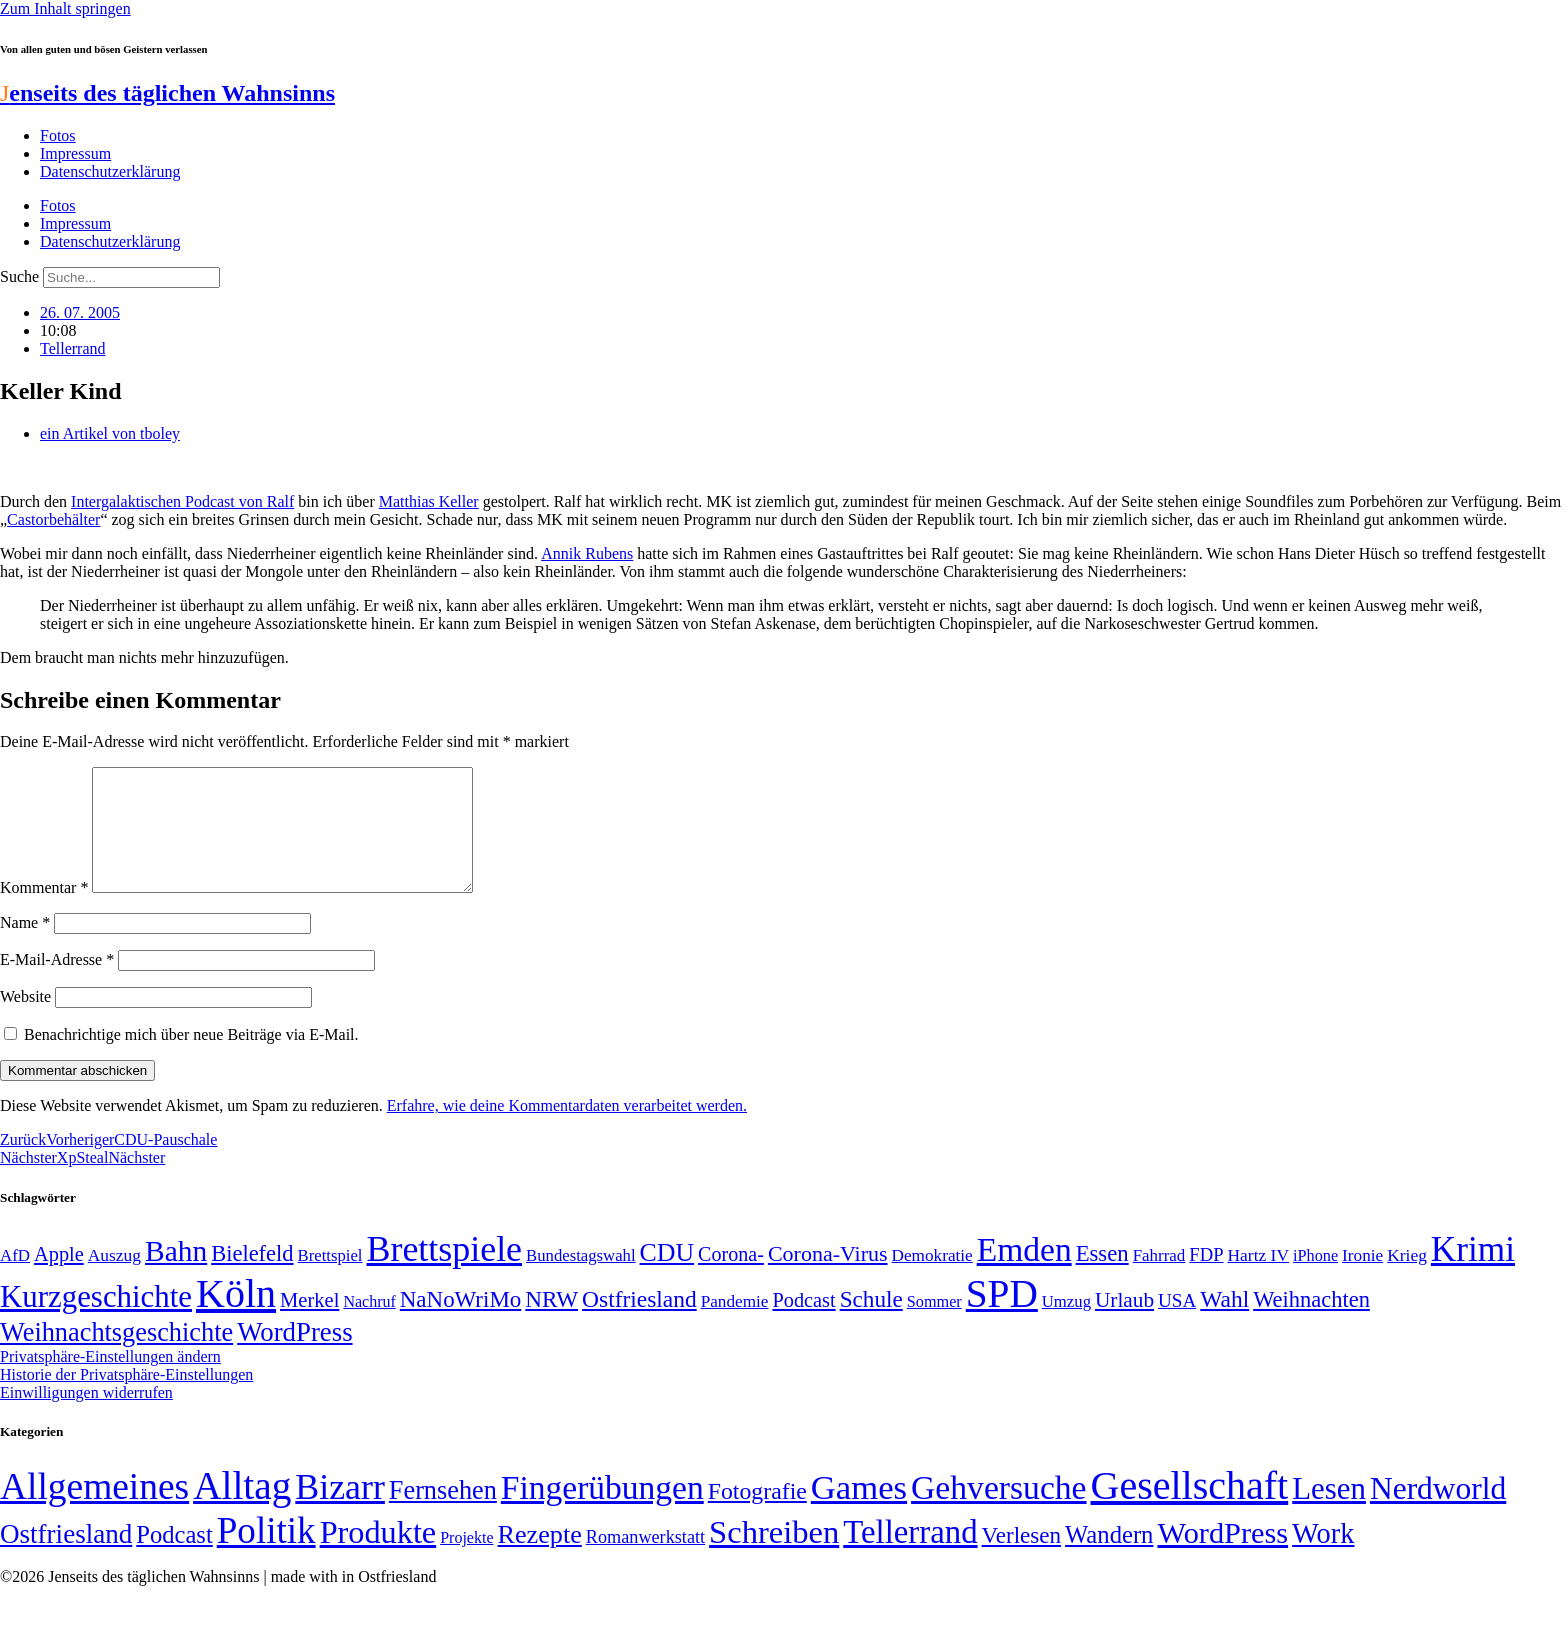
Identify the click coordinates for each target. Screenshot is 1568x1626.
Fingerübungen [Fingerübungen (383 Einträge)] (602, 1511)
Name (25, 946)
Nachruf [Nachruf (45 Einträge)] (369, 1325)
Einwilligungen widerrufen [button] (86, 1416)
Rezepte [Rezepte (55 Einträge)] (540, 1558)
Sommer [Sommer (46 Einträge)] (934, 1326)
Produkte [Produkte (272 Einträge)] (378, 1556)
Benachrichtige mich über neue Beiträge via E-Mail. (191, 1058)
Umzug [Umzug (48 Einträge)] (1066, 1325)
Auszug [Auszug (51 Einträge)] (114, 1279)
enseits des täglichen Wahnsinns (167, 93)
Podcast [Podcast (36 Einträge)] (174, 1558)
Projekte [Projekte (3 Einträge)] (466, 1561)
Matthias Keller (429, 501)
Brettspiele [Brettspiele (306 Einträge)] (445, 1273)
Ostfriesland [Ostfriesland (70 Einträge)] (66, 1558)
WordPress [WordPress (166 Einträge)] (1222, 1557)
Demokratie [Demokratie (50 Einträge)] (932, 1279)
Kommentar (44, 911)
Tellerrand (73, 348)
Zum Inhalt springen (65, 8)
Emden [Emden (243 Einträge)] (1024, 1273)
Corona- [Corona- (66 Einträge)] (731, 1278)
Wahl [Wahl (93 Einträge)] (1224, 1323)
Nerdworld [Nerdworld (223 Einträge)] (1438, 1512)
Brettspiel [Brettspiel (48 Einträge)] (330, 1279)
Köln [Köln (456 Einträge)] (236, 1317)
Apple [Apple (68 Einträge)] (59, 1278)
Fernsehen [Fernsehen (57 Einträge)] (443, 1514)
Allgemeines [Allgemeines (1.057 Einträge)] (94, 1510)
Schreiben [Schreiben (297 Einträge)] (774, 1556)
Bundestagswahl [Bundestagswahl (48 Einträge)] (580, 1279)
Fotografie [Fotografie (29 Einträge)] (757, 1515)
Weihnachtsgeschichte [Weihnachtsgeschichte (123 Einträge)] (116, 1356)
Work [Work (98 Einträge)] (1323, 1557)
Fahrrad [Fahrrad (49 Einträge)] (1159, 1279)
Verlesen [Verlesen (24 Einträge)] (1021, 1559)
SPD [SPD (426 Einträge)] (1002, 1317)
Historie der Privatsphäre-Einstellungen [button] (126, 1398)
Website (25, 1020)
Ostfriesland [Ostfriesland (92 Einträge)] (639, 1323)
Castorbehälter (53, 519)
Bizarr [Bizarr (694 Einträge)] (340, 1511)
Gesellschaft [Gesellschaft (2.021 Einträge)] (1190, 1509)
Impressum (75, 153)
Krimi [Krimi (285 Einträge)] (1473, 1273)
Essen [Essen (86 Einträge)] (1102, 1277)
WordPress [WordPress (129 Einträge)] (294, 1356)
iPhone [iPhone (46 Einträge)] (1315, 1280)
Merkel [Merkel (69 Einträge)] (309, 1324)
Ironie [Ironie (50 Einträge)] (1362, 1279)
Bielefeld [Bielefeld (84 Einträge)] (252, 1277)
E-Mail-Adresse (57, 983)
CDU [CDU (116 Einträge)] (667, 1276)
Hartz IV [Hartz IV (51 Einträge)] (1258, 1279)
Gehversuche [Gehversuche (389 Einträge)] (998, 1511)
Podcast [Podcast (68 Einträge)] (803, 1324)
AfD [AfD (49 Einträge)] (15, 1279)
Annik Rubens (587, 553)
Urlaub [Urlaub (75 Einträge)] (1124, 1324)
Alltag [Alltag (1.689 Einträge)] (242, 1509)
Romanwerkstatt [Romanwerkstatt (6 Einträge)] (645, 1561)
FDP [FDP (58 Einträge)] (1206, 1278)
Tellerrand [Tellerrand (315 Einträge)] (910, 1556)
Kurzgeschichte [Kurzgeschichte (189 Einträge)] (96, 1320)
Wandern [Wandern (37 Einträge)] (1109, 1558)
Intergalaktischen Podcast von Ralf (182, 501)
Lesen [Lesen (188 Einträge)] (1329, 1512)
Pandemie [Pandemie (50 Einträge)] (735, 1325)
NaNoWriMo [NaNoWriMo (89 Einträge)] (460, 1323)
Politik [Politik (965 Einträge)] (266, 1554)
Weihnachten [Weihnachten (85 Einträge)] (1311, 1323)
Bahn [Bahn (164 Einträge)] (176, 1275)
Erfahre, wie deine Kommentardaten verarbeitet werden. (567, 1129)
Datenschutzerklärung (110, 171)
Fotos (58, 135)
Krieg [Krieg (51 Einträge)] (1407, 1279)
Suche (19, 276)
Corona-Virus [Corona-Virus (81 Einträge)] (828, 1277)
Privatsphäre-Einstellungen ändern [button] (110, 1380)
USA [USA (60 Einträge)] (1177, 1324)
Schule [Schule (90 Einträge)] (871, 1323)
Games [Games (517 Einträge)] (859, 1511)
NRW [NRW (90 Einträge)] (551, 1323)
